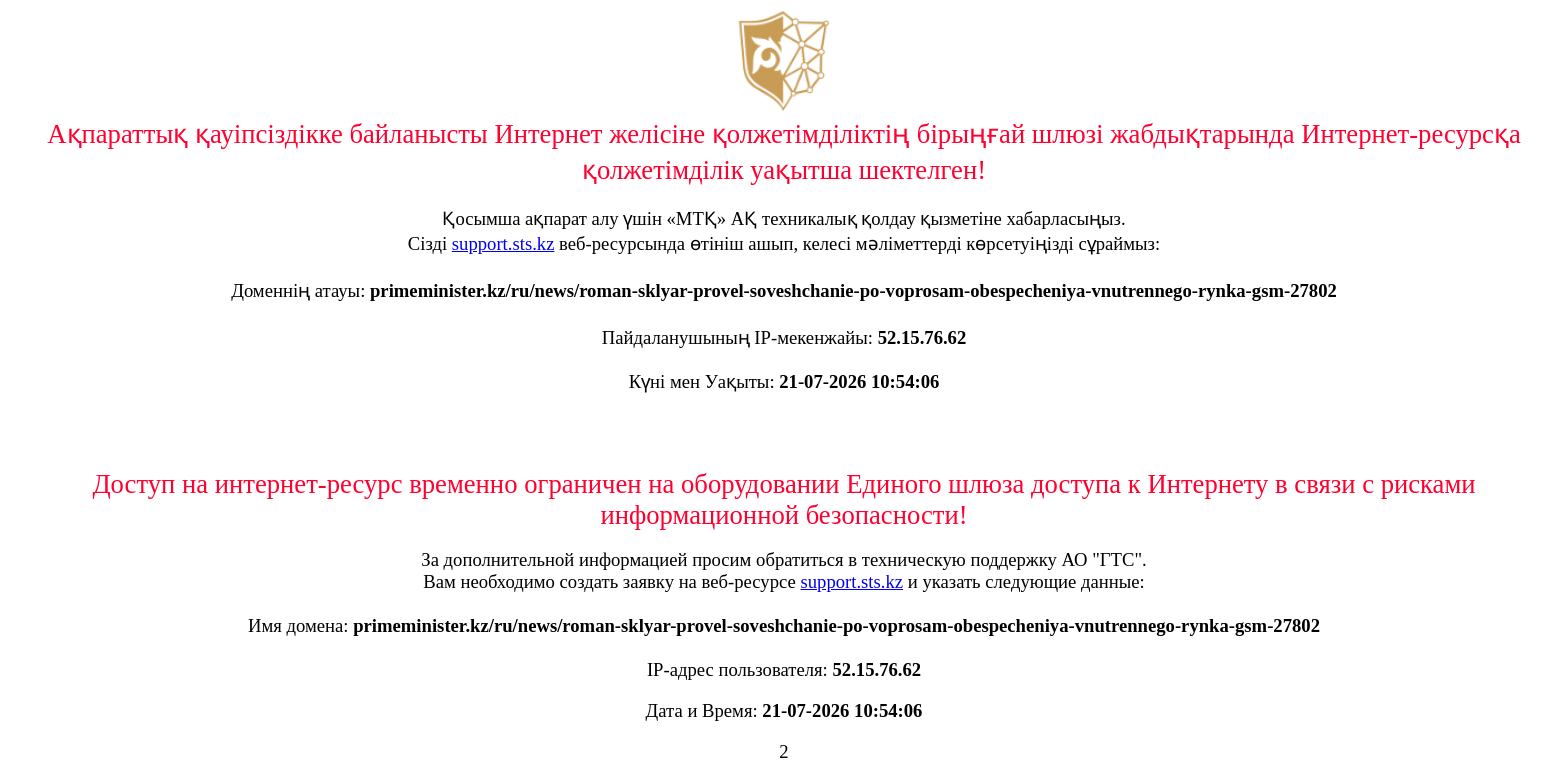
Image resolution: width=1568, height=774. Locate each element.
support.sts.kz (503, 243)
